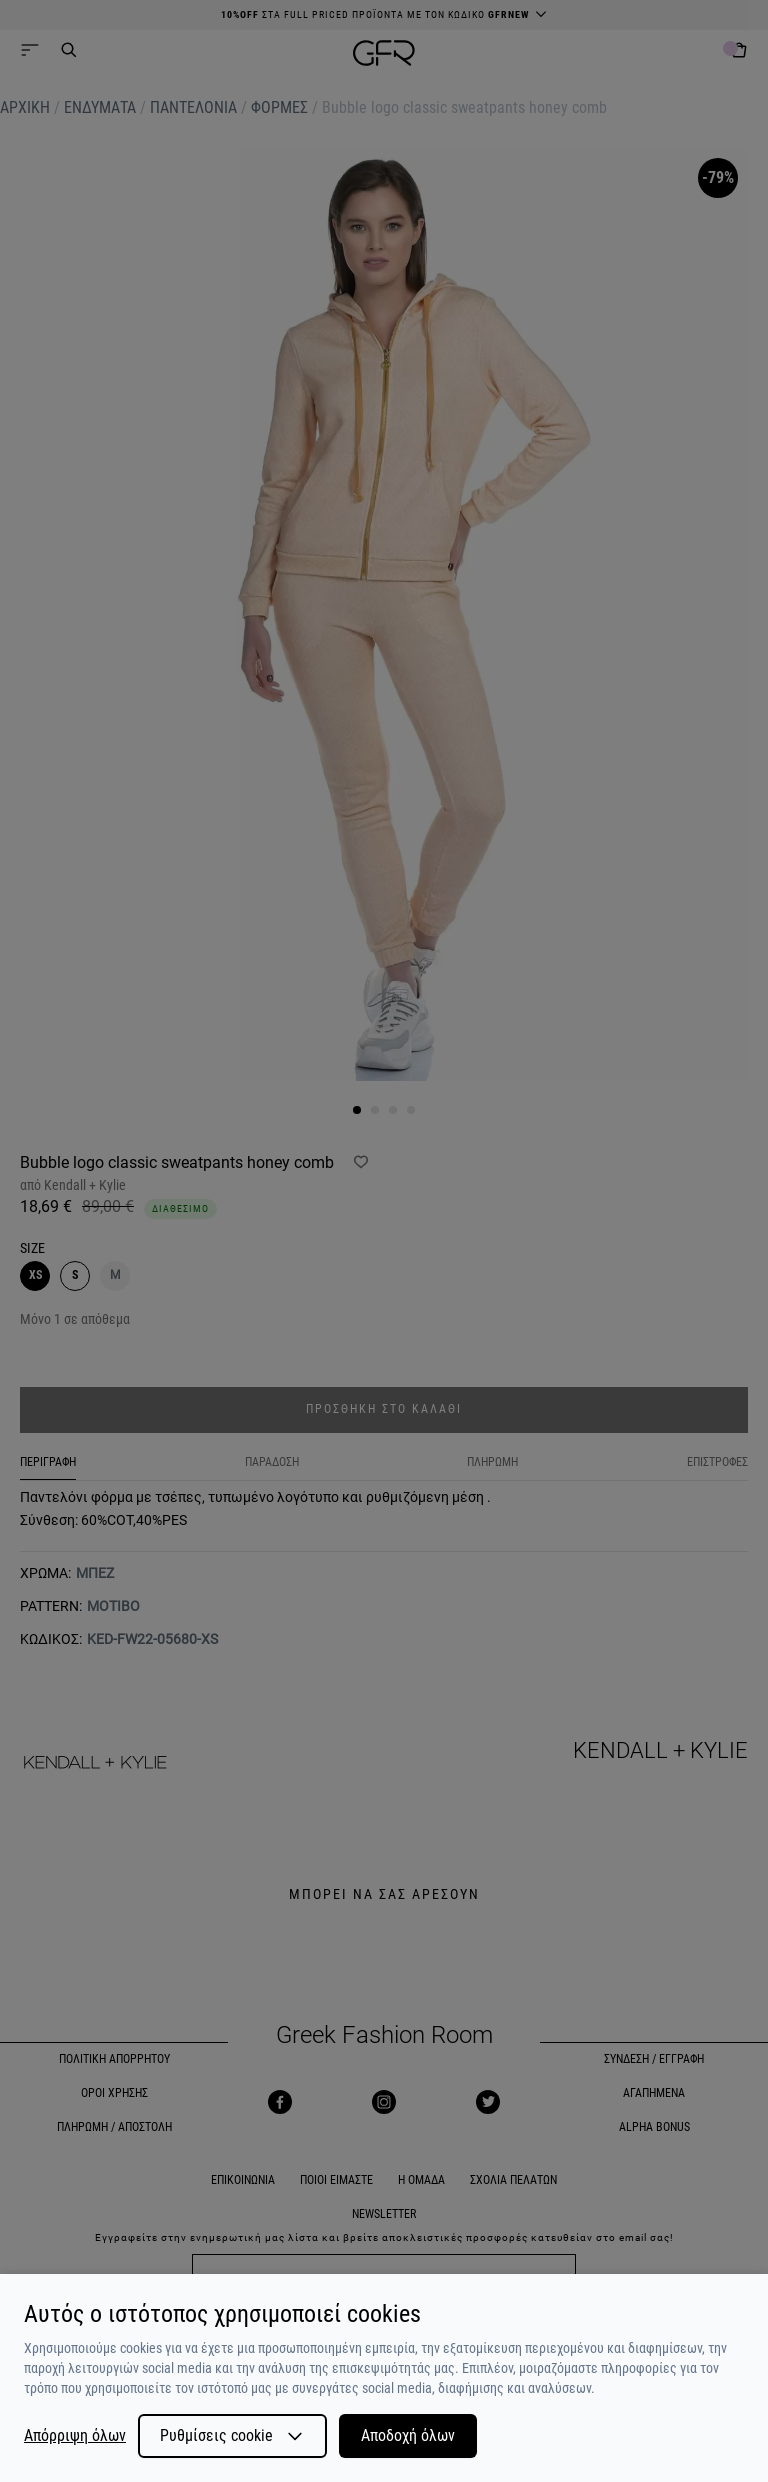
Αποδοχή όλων (408, 2435)
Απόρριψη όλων (75, 2436)
